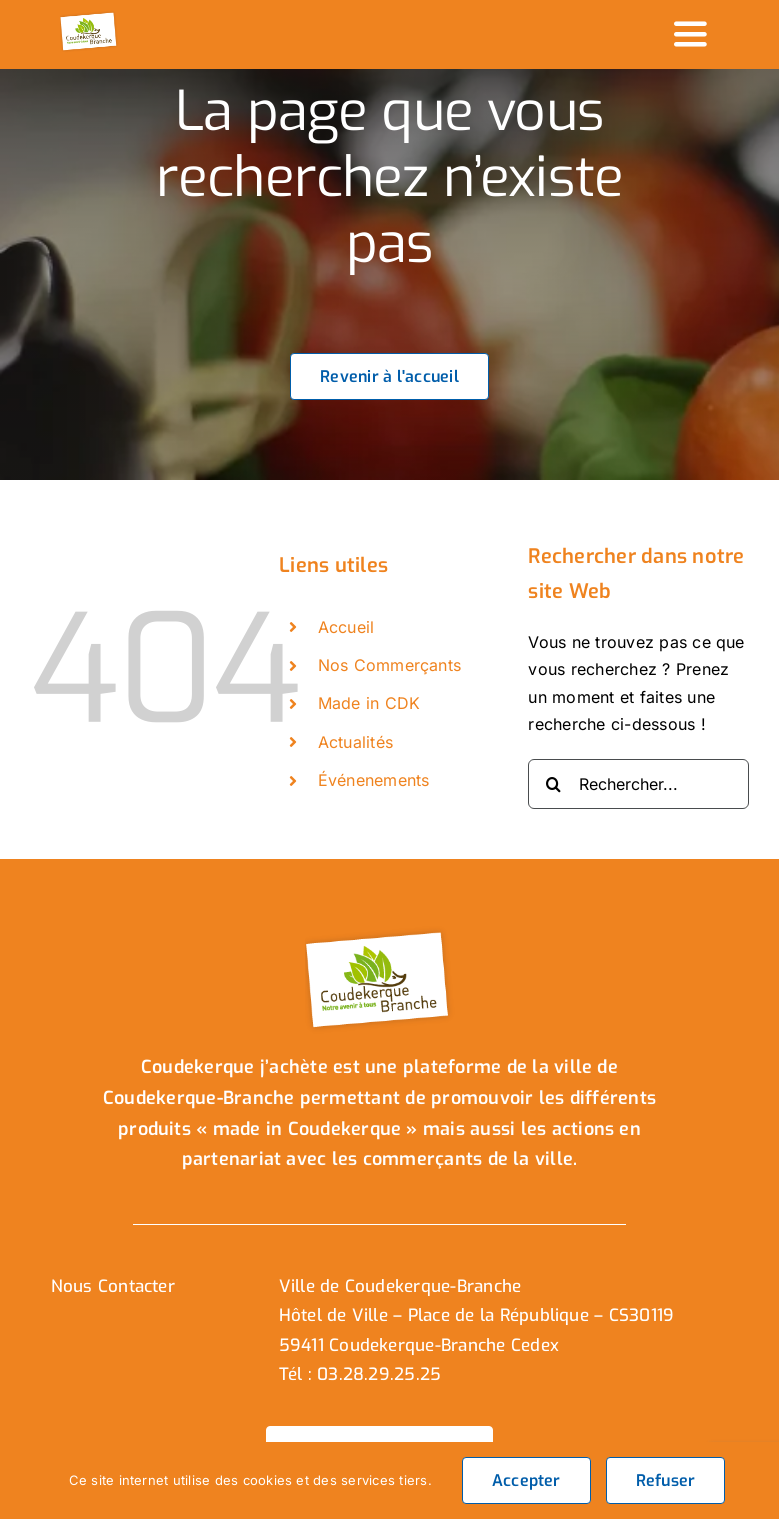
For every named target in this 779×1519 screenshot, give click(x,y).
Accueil (346, 627)
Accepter (526, 1480)
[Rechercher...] (638, 784)
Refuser (666, 1480)
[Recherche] (553, 784)
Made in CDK (369, 703)
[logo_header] (89, 18)
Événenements (374, 780)
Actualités (355, 742)
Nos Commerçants (390, 665)
